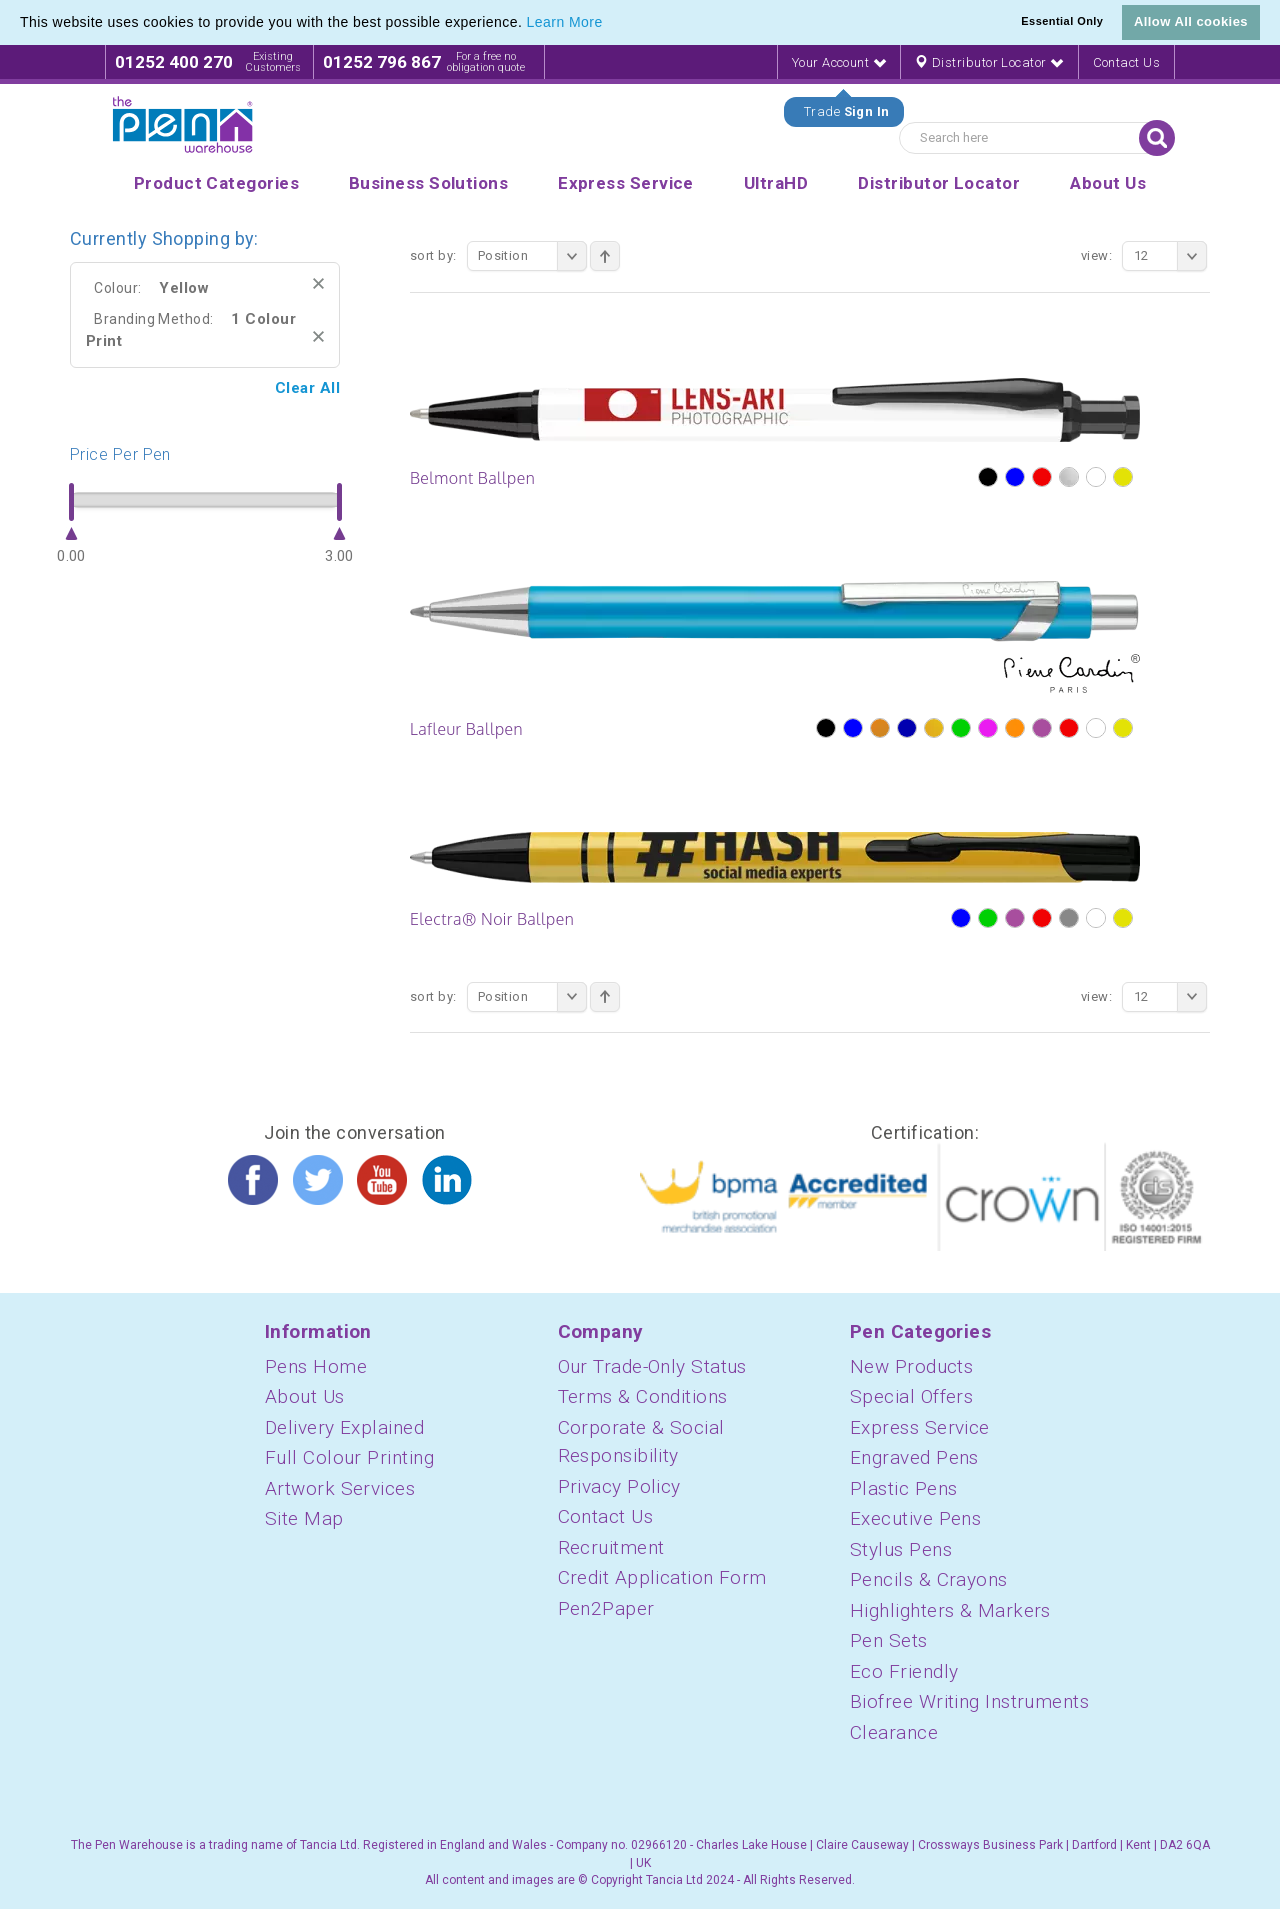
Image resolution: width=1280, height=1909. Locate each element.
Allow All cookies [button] (1191, 21)
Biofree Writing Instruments (969, 1701)
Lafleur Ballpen (466, 729)
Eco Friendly (904, 1671)
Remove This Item (318, 283)
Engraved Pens (914, 1457)
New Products (911, 1366)
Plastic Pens (903, 1488)
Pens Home (316, 1366)
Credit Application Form (662, 1577)
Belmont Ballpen (472, 478)
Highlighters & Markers (950, 1610)
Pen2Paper (606, 1608)
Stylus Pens (901, 1549)
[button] (610, 24)
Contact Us (1127, 62)
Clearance (894, 1732)
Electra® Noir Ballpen (492, 919)
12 (1170, 256)
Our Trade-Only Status (652, 1366)
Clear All (307, 388)
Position (532, 256)
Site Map (304, 1518)
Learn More (565, 22)
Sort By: (433, 255)
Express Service (920, 1427)
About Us (305, 1396)
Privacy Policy (619, 1486)
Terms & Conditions (643, 1396)
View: (1096, 255)
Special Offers (911, 1396)
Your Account (839, 62)
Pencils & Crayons (929, 1579)
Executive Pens (915, 1518)
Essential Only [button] (1062, 21)
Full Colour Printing (349, 1457)
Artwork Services (340, 1488)
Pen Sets (889, 1640)
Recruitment (611, 1547)
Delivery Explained (344, 1427)
